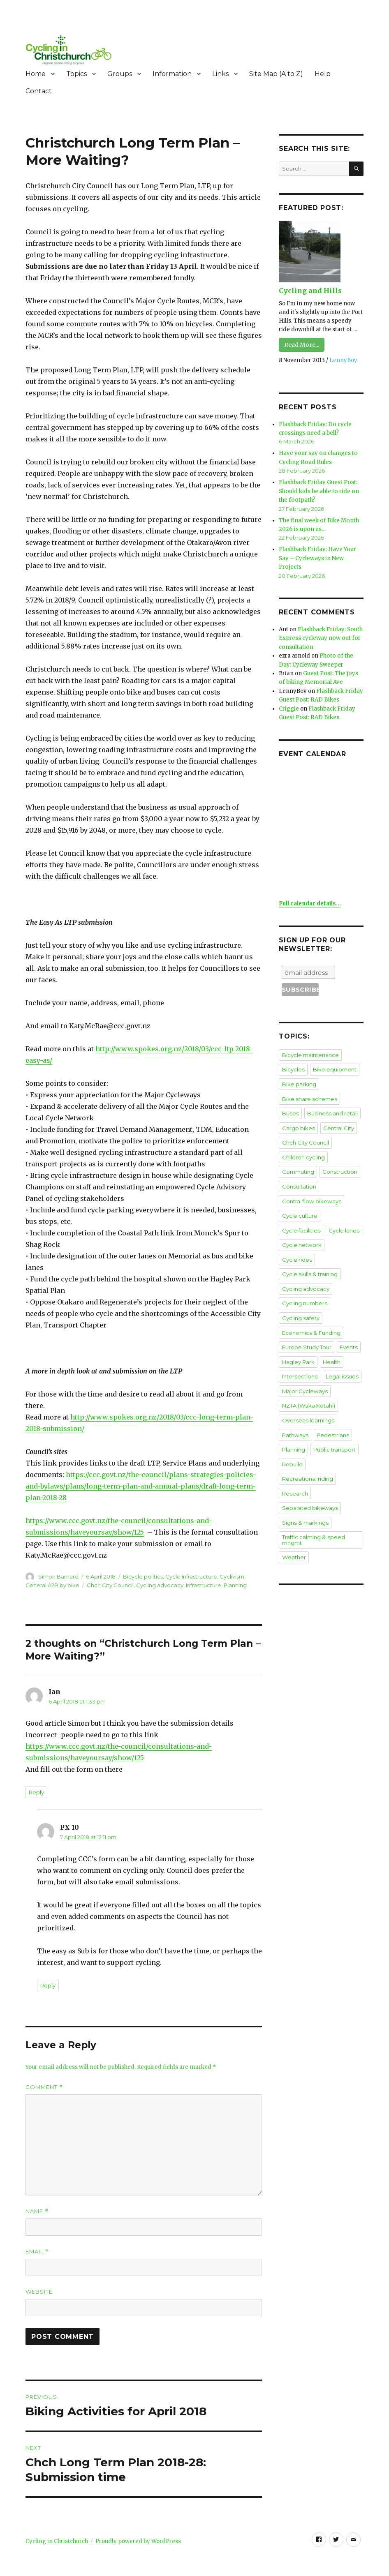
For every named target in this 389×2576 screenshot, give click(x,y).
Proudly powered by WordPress (138, 2541)
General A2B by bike (52, 1585)
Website (39, 2291)
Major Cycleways (304, 1367)
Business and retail (330, 1108)
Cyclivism (232, 1576)
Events (348, 1323)
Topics (76, 74)
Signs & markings (304, 1496)
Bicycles (293, 1065)
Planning (235, 1585)
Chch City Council (110, 1585)
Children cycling (303, 1151)
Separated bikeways (309, 1482)
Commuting (298, 1165)
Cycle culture (299, 1208)
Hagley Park (298, 1338)
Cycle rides (344, 1237)
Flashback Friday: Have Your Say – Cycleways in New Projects (317, 556)
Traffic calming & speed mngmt (313, 1513)
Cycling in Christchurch (56, 2541)
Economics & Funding (310, 1309)
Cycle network (301, 1237)
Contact (38, 91)
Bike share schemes (309, 1093)
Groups (119, 74)
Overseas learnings (307, 1395)
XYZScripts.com (240, 2572)
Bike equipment (334, 1065)
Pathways (294, 1410)
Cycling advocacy (159, 1585)
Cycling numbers (304, 1280)
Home (35, 74)
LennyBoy (343, 360)
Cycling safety (300, 1295)
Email (37, 2251)
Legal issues (340, 1352)
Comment (44, 2087)
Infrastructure (203, 1585)
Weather (293, 1530)
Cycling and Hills (309, 290)
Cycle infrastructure (191, 1576)
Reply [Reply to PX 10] (48, 1985)
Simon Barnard (58, 1576)
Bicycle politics (143, 1576)
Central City (337, 1122)
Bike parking (299, 1079)
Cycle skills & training (309, 1252)
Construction (339, 1165)
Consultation (298, 1180)
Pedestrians (331, 1410)
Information (172, 74)
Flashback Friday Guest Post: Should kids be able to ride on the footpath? (318, 490)
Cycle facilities (301, 1223)
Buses (290, 1108)
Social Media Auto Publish (160, 2572)
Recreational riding (307, 1453)
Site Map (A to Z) (276, 74)
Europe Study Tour (306, 1323)
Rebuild (292, 1439)
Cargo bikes (298, 1122)
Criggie (289, 704)
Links (220, 74)
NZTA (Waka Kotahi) (308, 1381)
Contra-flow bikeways (311, 1194)
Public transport (334, 1424)
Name (37, 2211)
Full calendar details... (310, 899)
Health (331, 1338)
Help (323, 74)
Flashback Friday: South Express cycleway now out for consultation (320, 635)
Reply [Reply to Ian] (36, 1792)
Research (294, 1467)
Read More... (301, 345)
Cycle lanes (343, 1223)
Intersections (299, 1352)
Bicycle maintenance (310, 1050)
